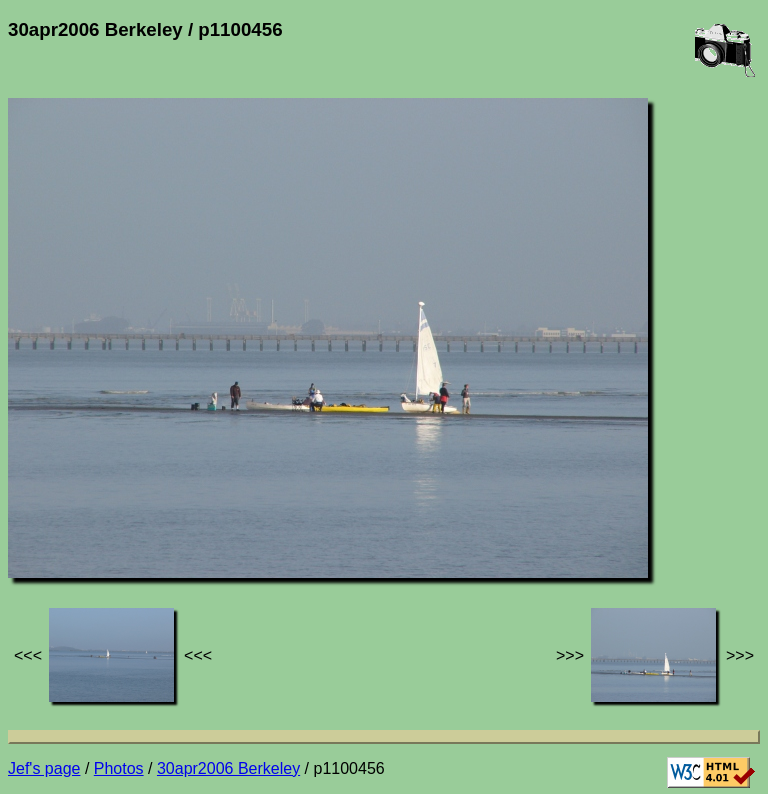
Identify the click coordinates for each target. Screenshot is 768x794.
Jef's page (44, 768)
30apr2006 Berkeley (228, 768)
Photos (119, 768)
